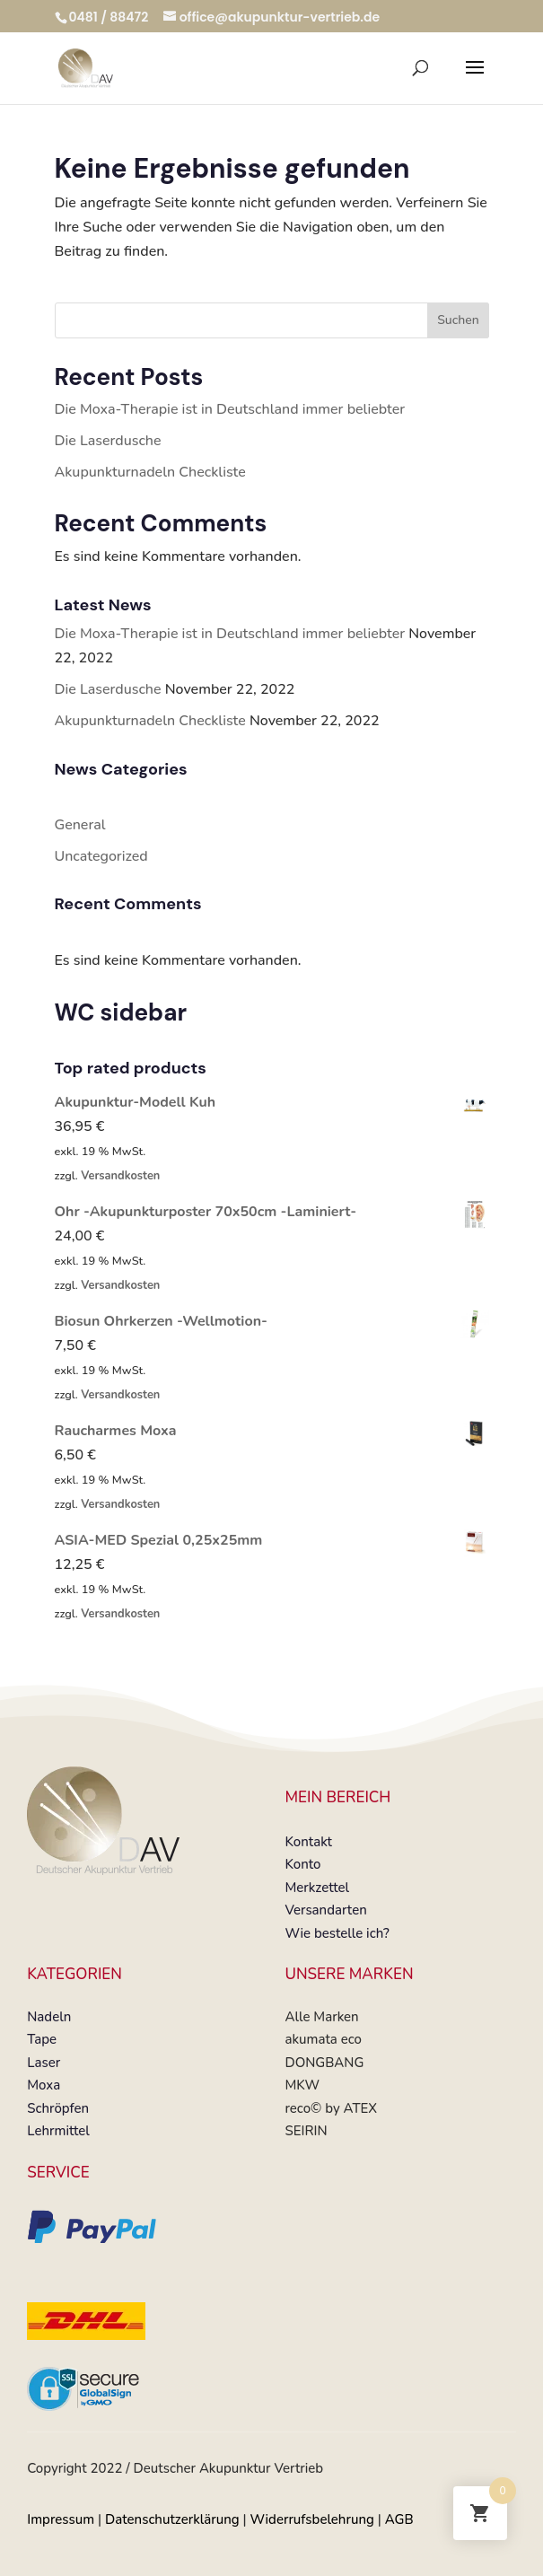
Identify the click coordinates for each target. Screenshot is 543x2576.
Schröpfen (58, 2108)
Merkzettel (317, 1888)
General (80, 825)
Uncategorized (101, 856)
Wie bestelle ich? (337, 1933)
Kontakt (308, 1842)
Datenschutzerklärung (172, 2519)
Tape (42, 2039)
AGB (399, 2519)
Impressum (60, 2519)
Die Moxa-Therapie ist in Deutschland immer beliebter (230, 409)
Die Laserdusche (108, 441)
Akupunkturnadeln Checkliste (150, 472)
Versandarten (325, 1910)
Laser (43, 2063)
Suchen (458, 320)
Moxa (43, 2085)
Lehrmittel (58, 2131)
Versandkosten (120, 1176)
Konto (302, 1864)
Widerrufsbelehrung (312, 2519)
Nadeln (49, 2017)
